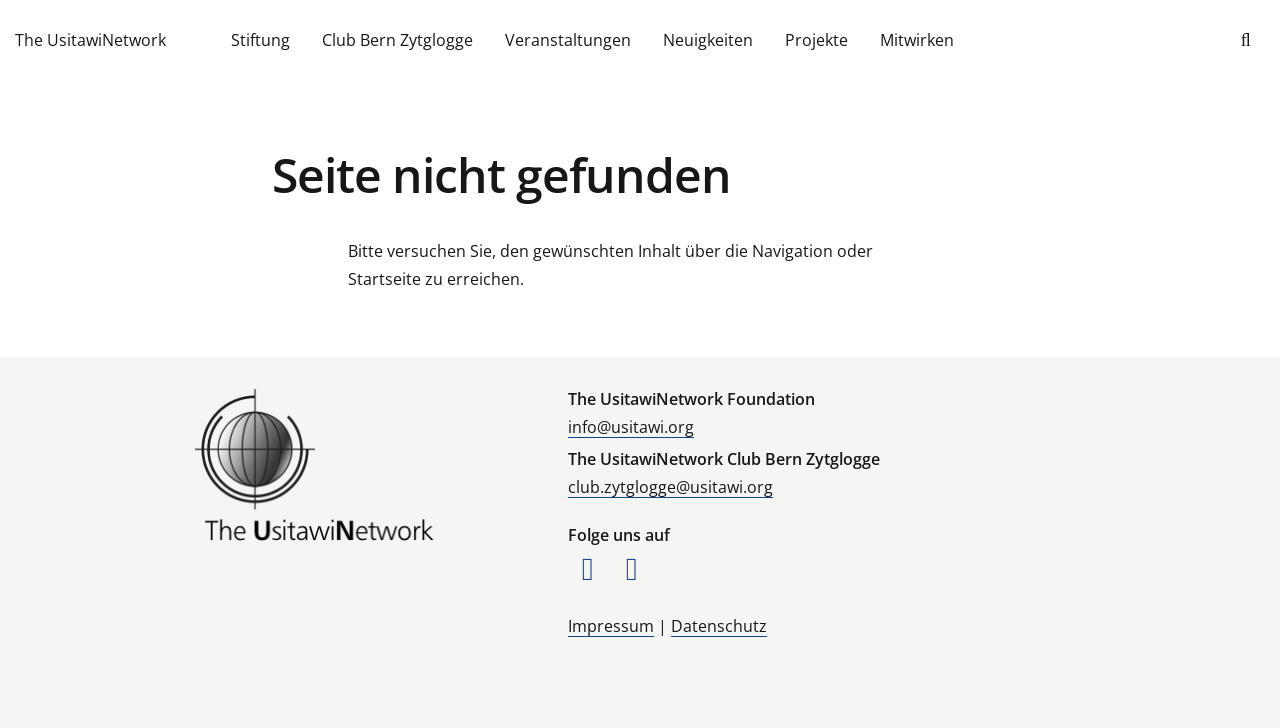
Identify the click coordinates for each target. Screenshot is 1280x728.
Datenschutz (719, 626)
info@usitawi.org (631, 427)
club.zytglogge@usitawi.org (670, 487)
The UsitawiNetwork (90, 40)
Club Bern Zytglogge (397, 40)
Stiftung (260, 40)
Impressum (611, 626)
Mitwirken (917, 40)
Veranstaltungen (568, 40)
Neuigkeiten (708, 40)
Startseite (384, 279)
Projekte (816, 40)
